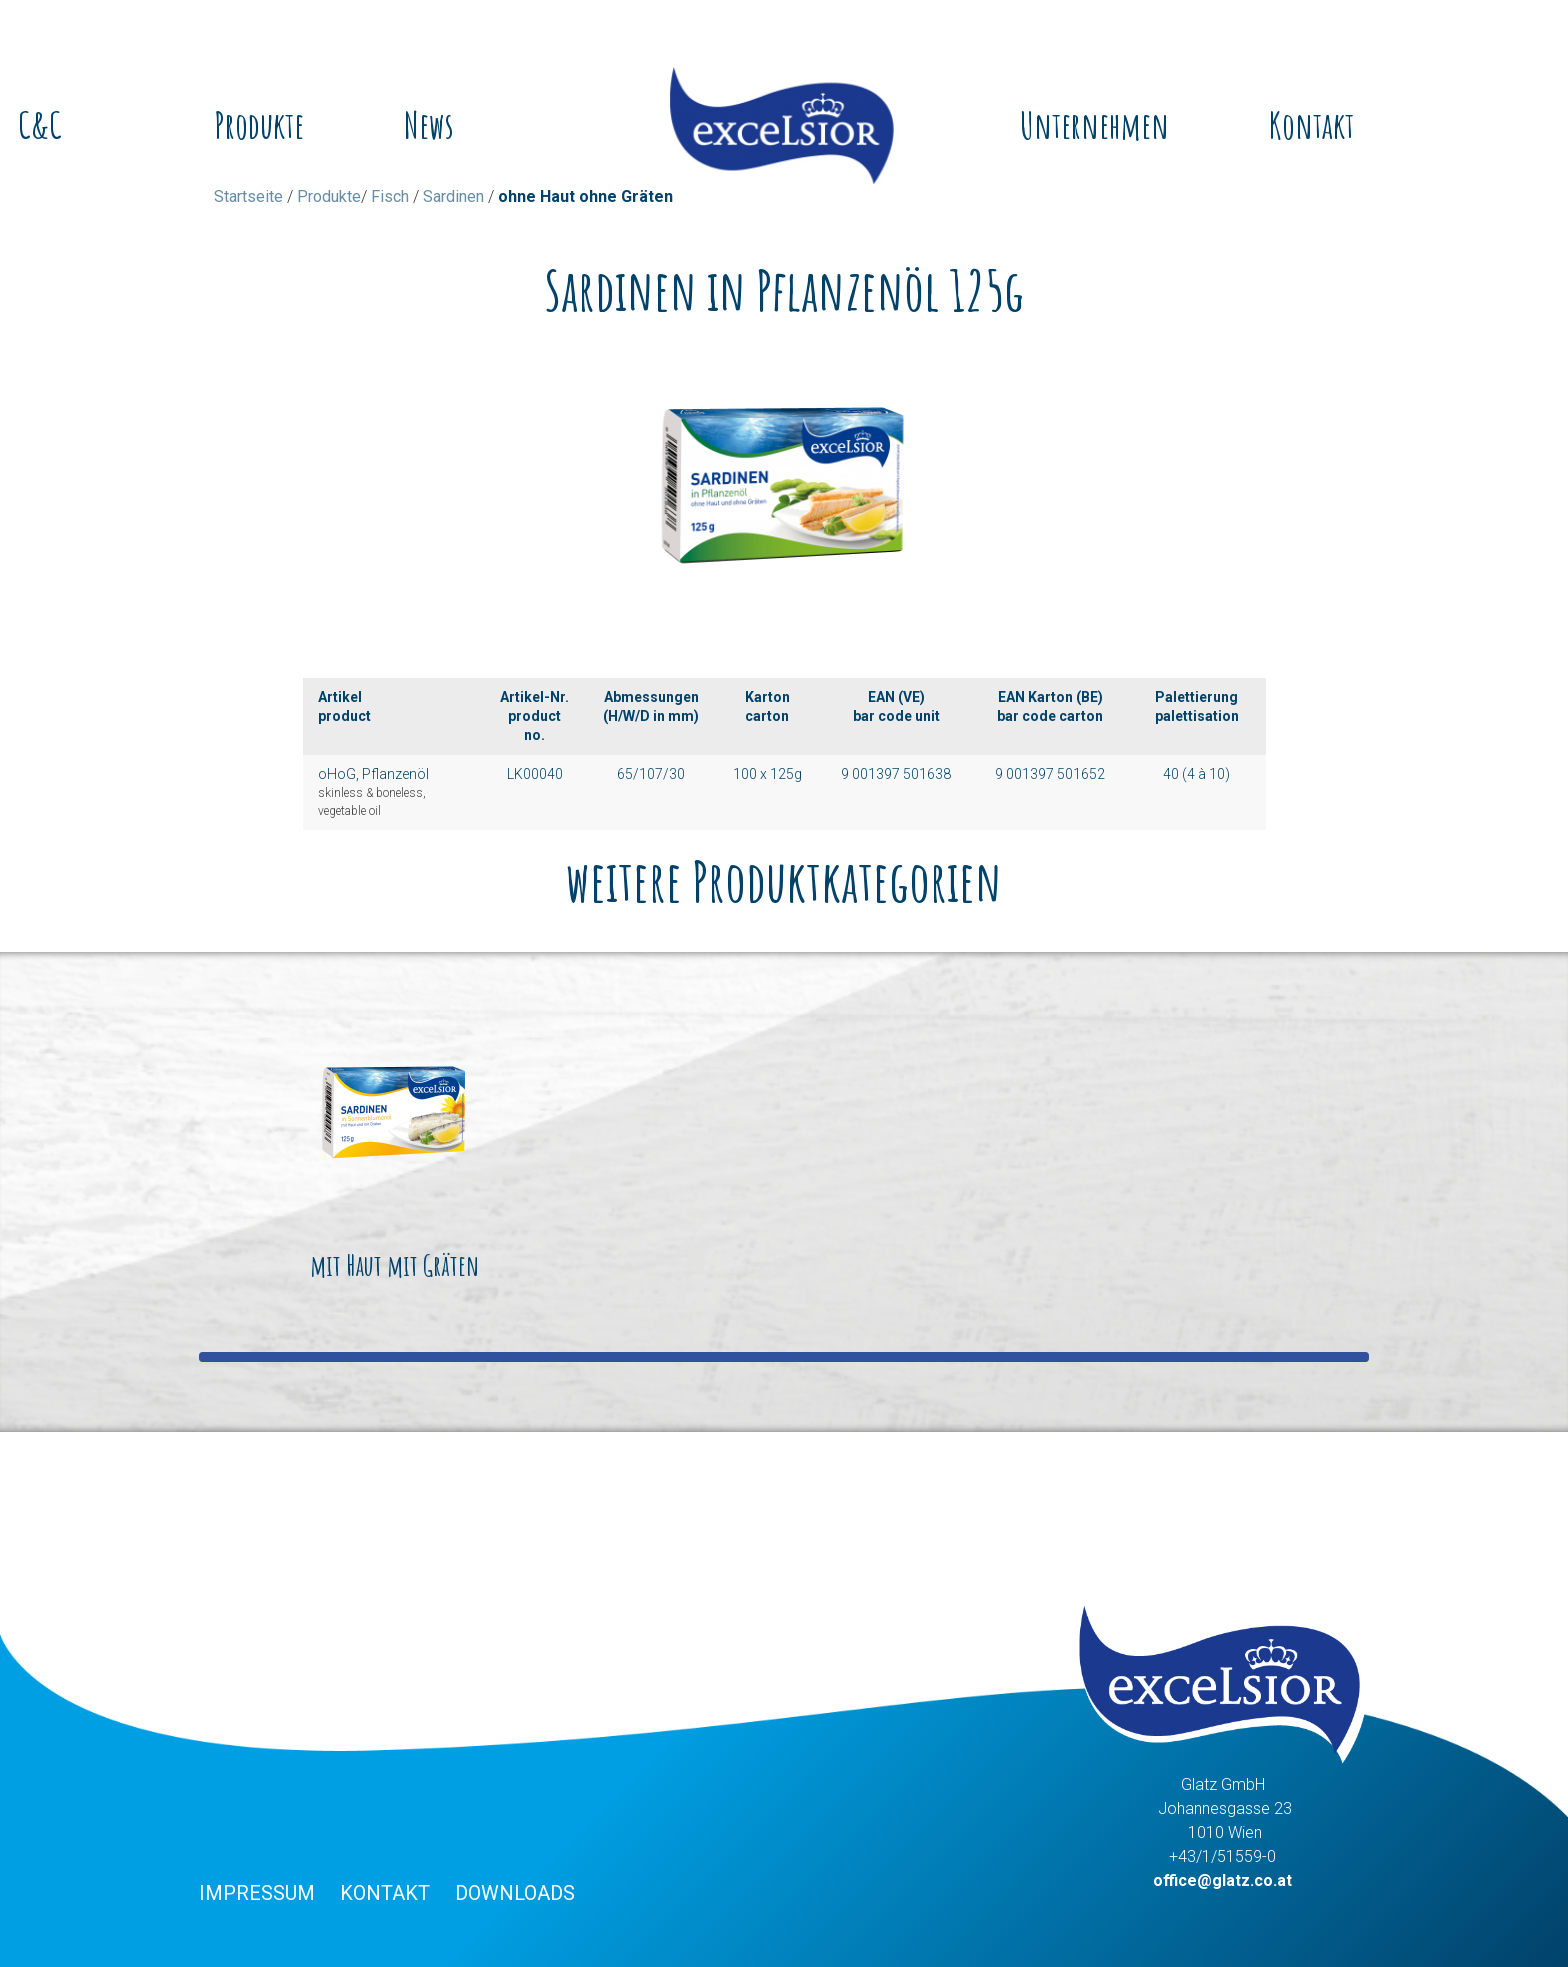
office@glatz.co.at (1222, 1880)
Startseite (248, 196)
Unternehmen (1094, 125)
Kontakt (1311, 125)
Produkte (259, 125)
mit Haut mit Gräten (394, 1155)
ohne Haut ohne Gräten (585, 196)
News (429, 125)
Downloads (515, 1893)
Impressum (257, 1893)
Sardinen (453, 196)
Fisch (390, 196)
